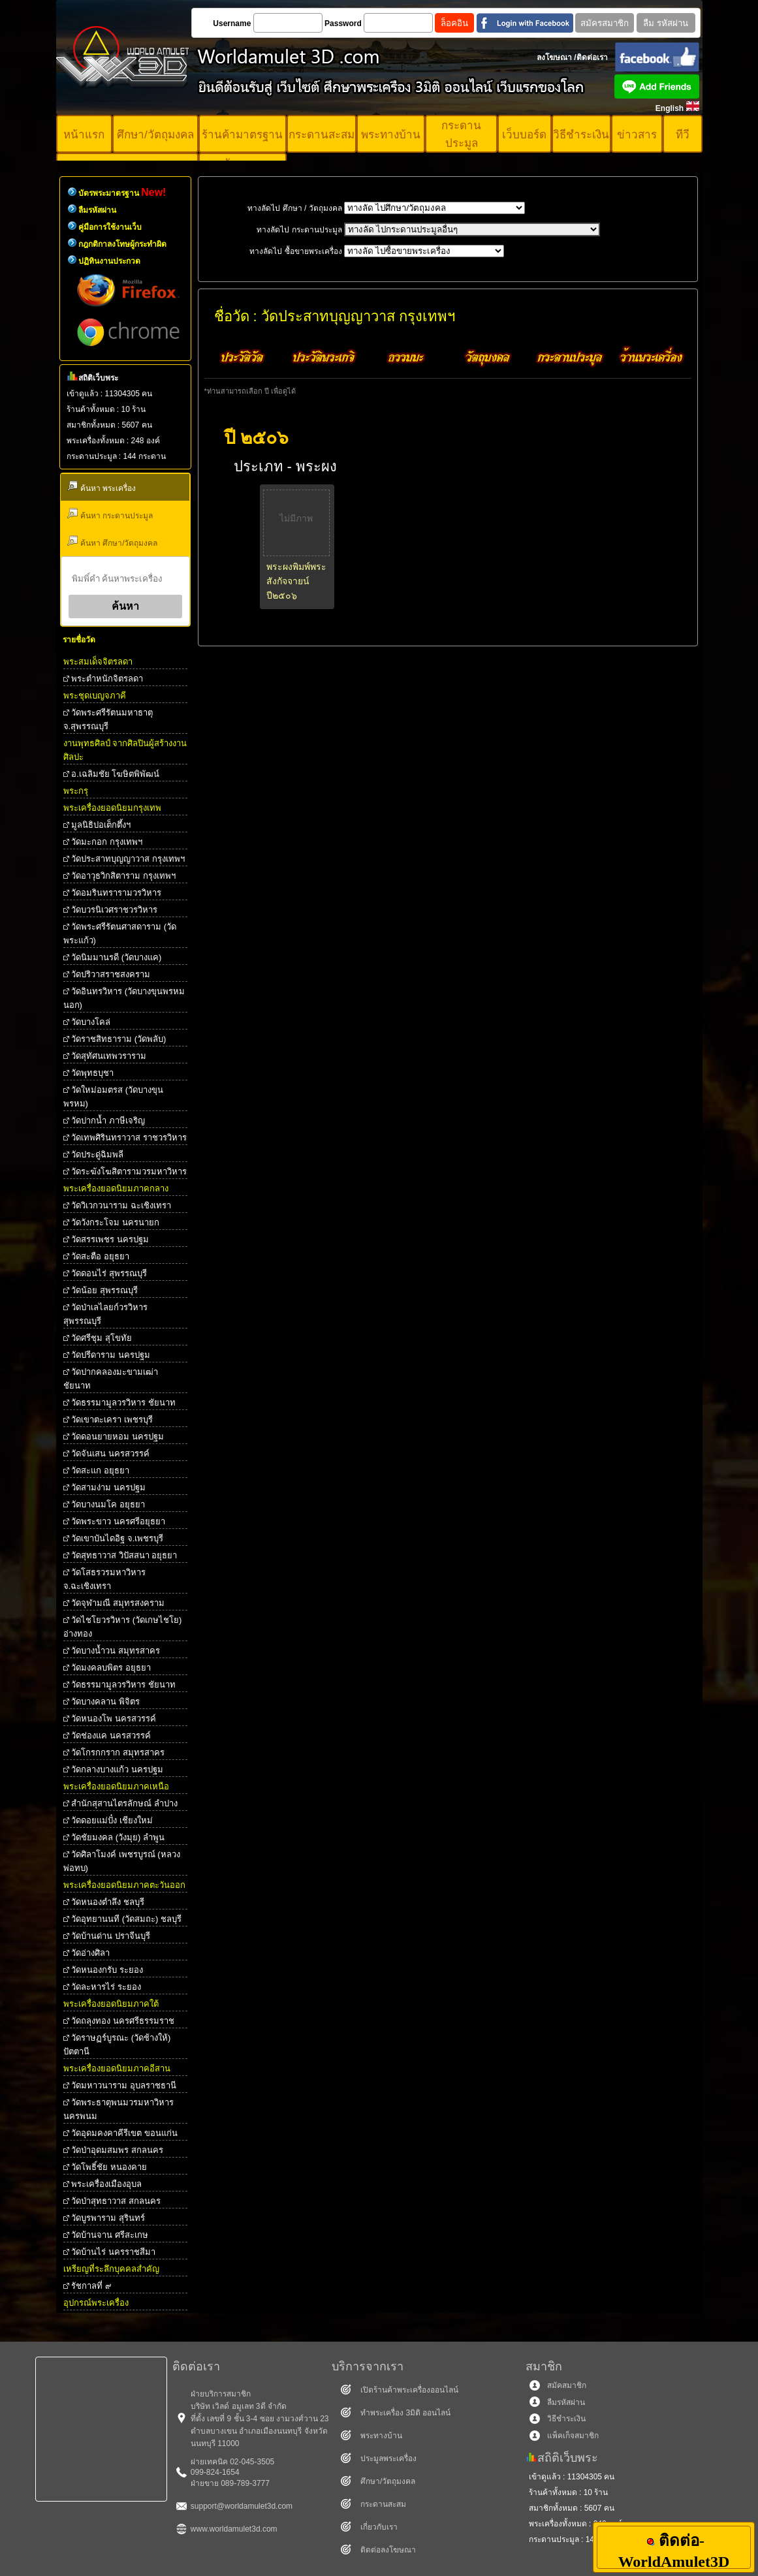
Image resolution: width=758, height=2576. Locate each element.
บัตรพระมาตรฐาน (122, 193)
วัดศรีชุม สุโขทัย (101, 1338)
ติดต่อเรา (592, 57)
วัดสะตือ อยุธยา (100, 1256)
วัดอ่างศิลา (90, 1953)
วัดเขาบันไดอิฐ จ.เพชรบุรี (117, 1538)
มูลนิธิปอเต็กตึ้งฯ (101, 825)
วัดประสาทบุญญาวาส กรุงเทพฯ (128, 859)
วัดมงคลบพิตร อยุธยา (111, 1668)
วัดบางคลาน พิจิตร (105, 1701)
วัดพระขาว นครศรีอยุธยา (118, 1521)
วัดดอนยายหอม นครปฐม (117, 1436)
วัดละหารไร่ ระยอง (106, 1987)
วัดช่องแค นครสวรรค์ (111, 1735)
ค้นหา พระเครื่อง (101, 486)
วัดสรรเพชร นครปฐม (110, 1239)
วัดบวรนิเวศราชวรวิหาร (114, 910)
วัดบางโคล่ (90, 1022)
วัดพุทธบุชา (92, 1073)
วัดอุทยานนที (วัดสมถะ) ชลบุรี (126, 1919)
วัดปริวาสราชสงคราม (110, 974)
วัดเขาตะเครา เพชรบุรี (112, 1419)
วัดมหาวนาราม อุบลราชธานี (123, 2085)
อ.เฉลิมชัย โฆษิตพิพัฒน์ (115, 774)
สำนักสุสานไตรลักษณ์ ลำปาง (124, 1803)
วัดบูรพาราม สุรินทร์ (108, 2218)
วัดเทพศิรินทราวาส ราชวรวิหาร (129, 1137)
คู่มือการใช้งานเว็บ (110, 227)
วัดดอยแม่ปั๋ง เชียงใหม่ (112, 1820)
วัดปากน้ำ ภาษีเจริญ (108, 1120)
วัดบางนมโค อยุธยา (108, 1504)
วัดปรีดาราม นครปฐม (110, 1355)
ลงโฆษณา (554, 57)
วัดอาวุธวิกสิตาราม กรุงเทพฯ (123, 876)
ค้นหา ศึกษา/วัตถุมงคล (112, 541)
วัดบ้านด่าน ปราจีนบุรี (110, 1936)
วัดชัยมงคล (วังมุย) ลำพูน (118, 1837)
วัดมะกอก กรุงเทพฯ (106, 842)
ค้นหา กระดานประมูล (110, 514)
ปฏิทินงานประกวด (109, 261)
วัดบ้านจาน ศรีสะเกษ (109, 2235)
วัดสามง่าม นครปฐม (108, 1487)
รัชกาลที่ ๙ (91, 2286)
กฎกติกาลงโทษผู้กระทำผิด (122, 244)
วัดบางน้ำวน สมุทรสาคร (115, 1651)
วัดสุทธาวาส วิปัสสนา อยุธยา (124, 1555)
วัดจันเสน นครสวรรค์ (110, 1453)
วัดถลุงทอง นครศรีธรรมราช (122, 2021)
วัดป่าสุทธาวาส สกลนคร (116, 2201)
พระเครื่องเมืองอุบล (106, 2184)
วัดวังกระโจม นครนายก (115, 1222)
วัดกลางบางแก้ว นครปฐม (117, 1769)
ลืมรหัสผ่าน (97, 210)
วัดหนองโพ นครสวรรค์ (113, 1718)
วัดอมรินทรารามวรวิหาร (116, 893)
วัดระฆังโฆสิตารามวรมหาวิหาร (129, 1171)
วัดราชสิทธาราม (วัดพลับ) (118, 1039)
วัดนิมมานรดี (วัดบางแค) (116, 957)
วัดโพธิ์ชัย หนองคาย (109, 2167)
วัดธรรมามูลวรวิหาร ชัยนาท (123, 1402)
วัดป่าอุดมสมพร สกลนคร (117, 2150)
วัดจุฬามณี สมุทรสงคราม (118, 1603)
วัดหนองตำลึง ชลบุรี (107, 1902)
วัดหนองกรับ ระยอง (107, 1970)
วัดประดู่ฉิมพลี (97, 1154)
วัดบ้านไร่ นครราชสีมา (113, 2252)
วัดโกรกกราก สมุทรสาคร (118, 1752)
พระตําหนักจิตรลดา (107, 678)
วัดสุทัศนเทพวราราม (108, 1056)
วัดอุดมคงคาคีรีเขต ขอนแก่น (124, 2133)
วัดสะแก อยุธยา (100, 1470)
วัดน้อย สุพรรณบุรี (104, 1290)
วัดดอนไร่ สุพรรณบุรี (109, 1273)
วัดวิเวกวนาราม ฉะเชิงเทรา (121, 1205)
